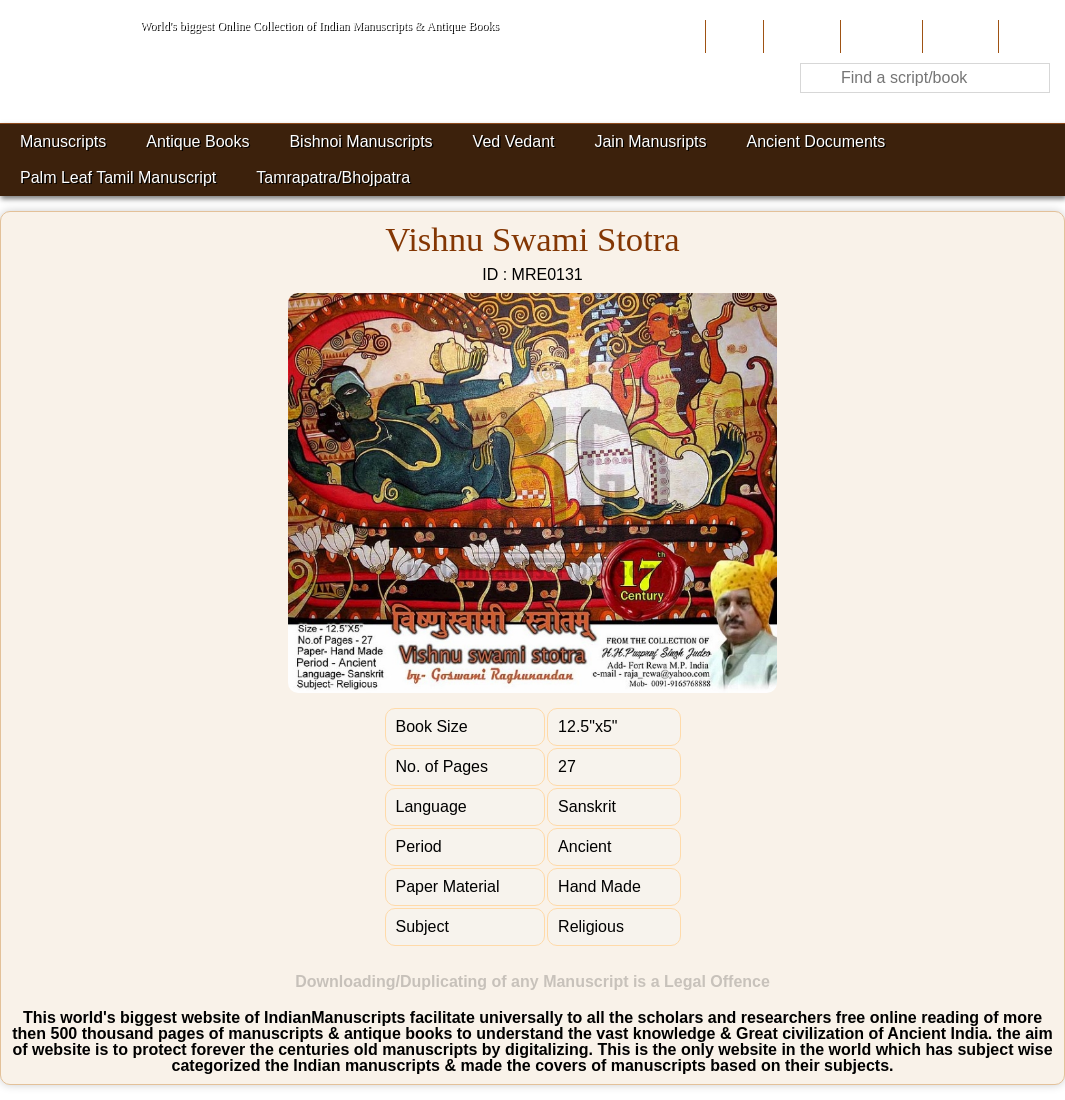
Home (732, 36)
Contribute (879, 36)
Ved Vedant (514, 141)
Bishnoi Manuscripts (360, 141)
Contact (1029, 36)
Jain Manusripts (650, 141)
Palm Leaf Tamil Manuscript (118, 177)
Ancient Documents (816, 141)
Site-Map (958, 36)
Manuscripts (63, 141)
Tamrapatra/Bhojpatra (333, 177)
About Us (799, 36)
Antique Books (197, 141)
